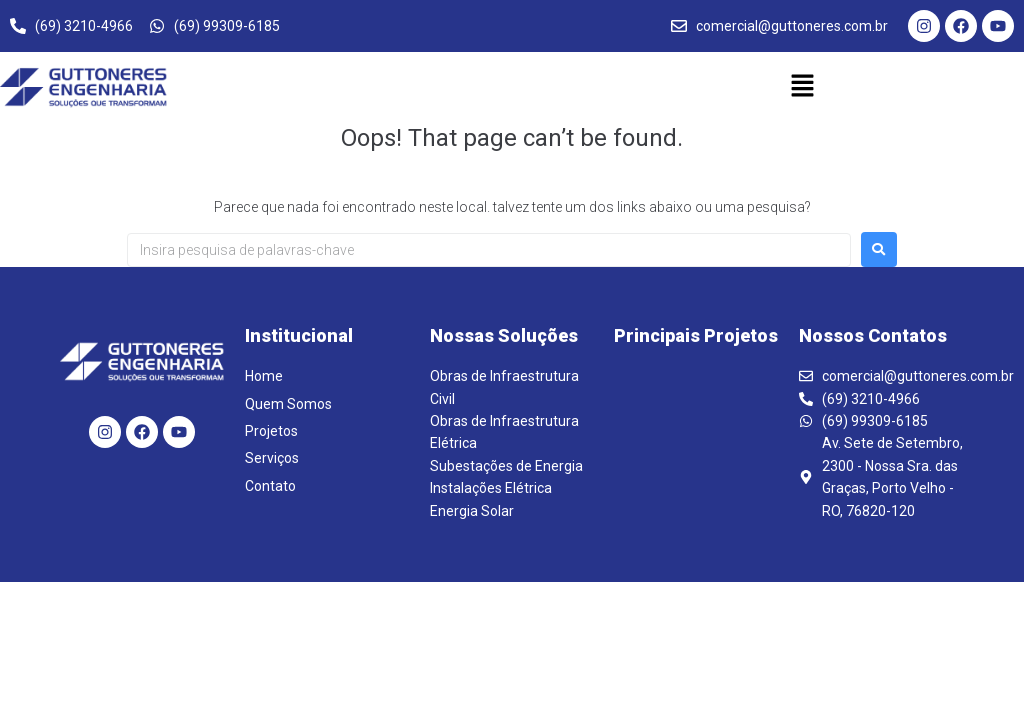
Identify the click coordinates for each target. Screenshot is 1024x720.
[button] (802, 87)
